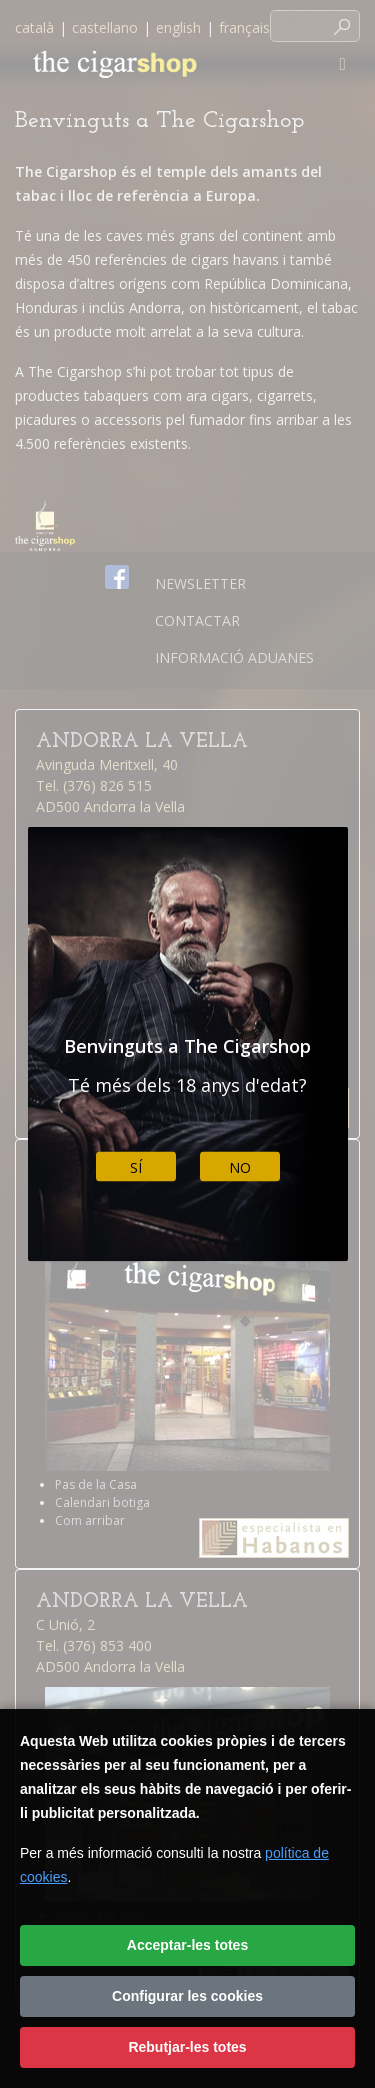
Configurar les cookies (187, 1996)
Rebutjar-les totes (187, 2047)
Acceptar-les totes (187, 1945)
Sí (136, 1166)
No (240, 1166)
